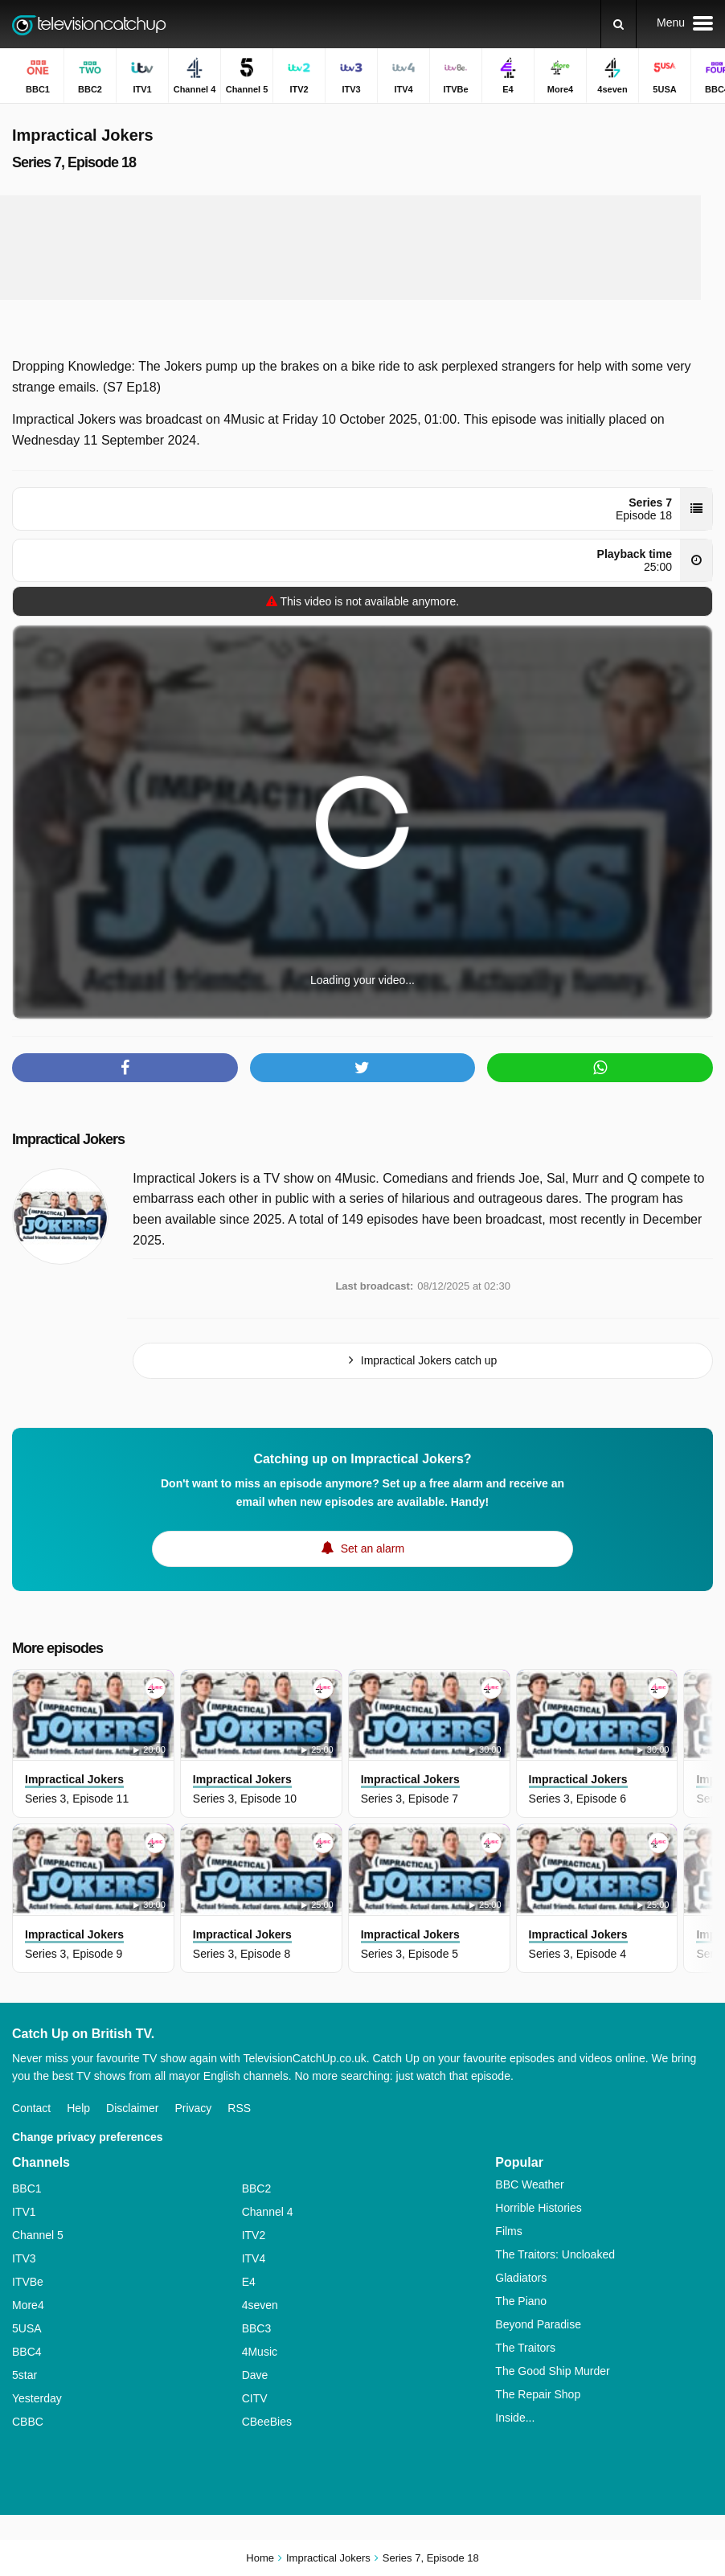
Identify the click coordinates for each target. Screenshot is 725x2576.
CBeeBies (267, 2421)
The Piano (521, 2301)
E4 (249, 2281)
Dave (255, 2375)
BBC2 (257, 2188)
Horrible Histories (538, 2207)
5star (24, 2375)
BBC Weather (529, 2184)
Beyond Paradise (538, 2324)
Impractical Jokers (68, 1139)
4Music (259, 2351)
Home (260, 2558)
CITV (255, 2398)
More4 (28, 2305)
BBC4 (27, 2351)
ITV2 (254, 2235)
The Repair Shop (537, 2394)
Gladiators (521, 2277)
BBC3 (257, 2328)
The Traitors (525, 2347)
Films (508, 2231)
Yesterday (37, 2398)
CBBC (27, 2421)
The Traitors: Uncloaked (555, 2254)
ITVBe (27, 2281)
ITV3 (24, 2258)
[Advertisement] (350, 247)
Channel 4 (267, 2211)
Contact (31, 2108)
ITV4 (254, 2258)
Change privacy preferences (87, 2137)
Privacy (192, 2108)
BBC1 (27, 2188)
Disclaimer (132, 2108)
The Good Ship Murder (552, 2371)
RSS (239, 2108)
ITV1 (24, 2211)
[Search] (618, 24)
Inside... (515, 2417)
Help (78, 2108)
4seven (260, 2305)
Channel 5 (37, 2235)
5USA (27, 2328)
